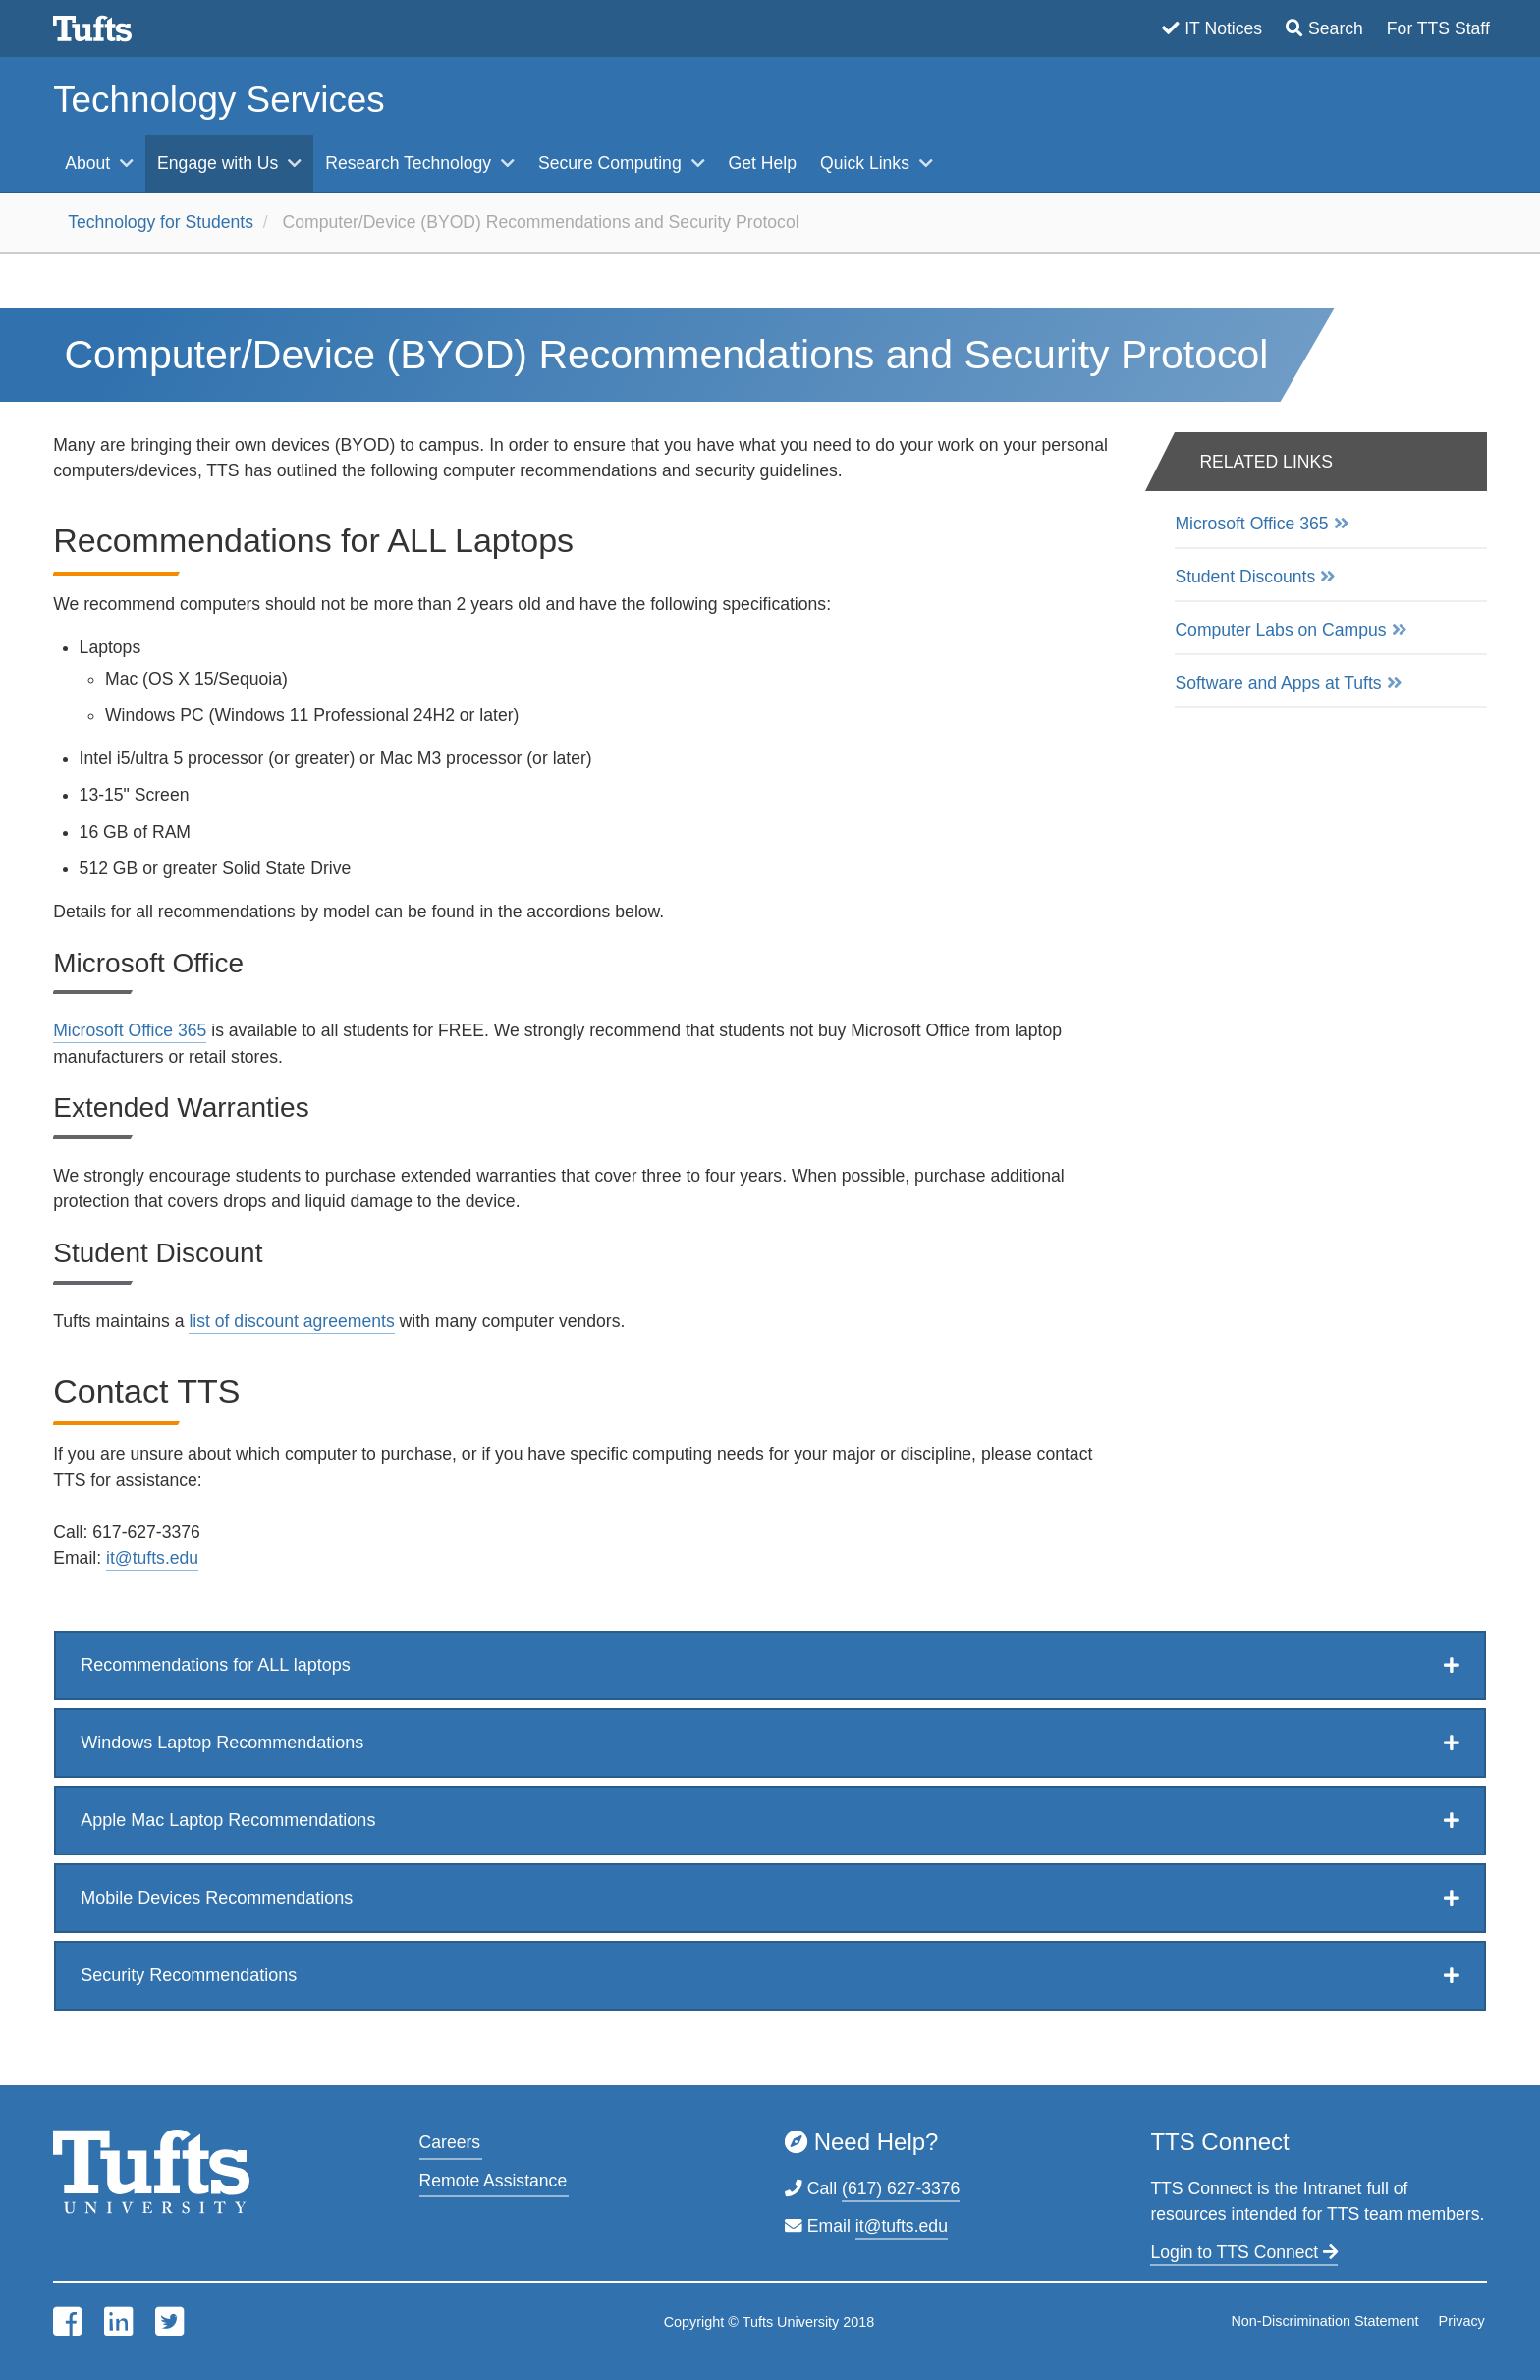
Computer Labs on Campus (1280, 629)
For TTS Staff (1438, 28)
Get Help (763, 163)
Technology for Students (160, 222)
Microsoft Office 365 (129, 1030)
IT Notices (1223, 28)
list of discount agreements (291, 1321)
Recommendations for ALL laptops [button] (216, 1665)
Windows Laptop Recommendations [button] (222, 1742)
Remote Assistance (493, 2180)
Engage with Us (220, 163)
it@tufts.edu (152, 1558)
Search (1335, 28)
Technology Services (218, 100)
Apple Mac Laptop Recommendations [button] (228, 1820)
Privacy (1462, 2321)
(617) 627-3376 (901, 2188)
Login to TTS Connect (1244, 2252)
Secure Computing (612, 163)
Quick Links (867, 163)
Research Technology (410, 163)
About (90, 163)
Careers (450, 2142)
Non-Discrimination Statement (1324, 2321)
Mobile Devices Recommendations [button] (217, 1898)
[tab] (770, 1665)
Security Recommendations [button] (189, 1975)
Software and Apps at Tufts (1278, 682)
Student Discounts (1245, 576)
